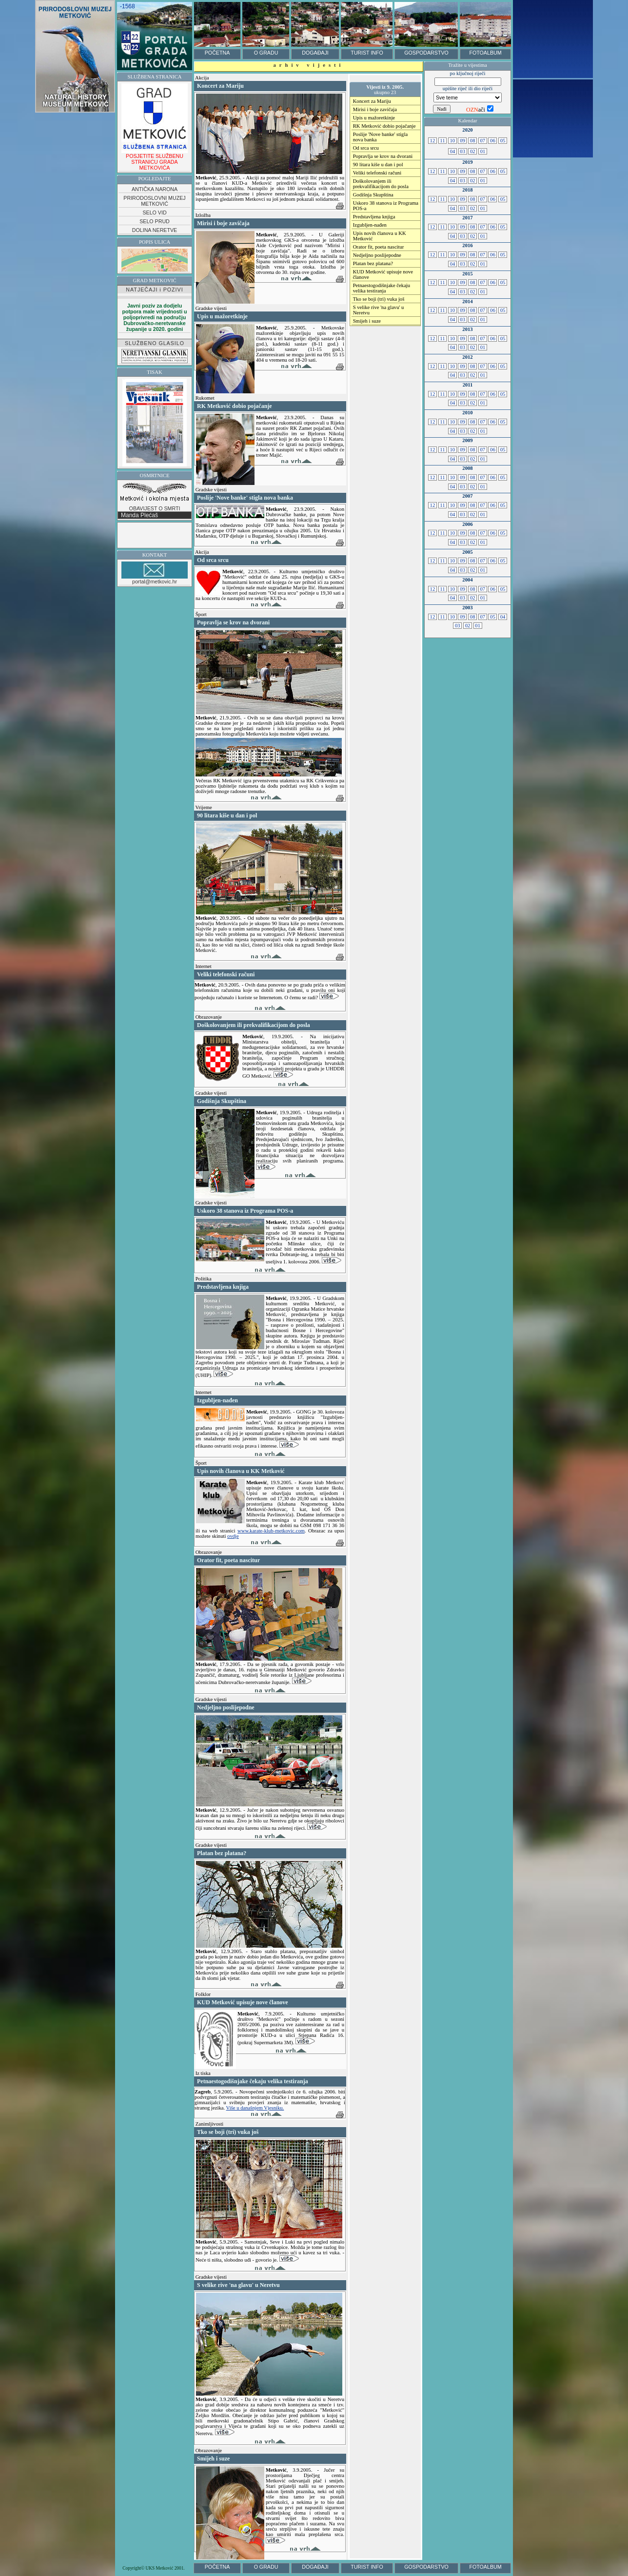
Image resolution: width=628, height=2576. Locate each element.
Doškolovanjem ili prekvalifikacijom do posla (381, 183)
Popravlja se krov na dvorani (383, 156)
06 (492, 140)
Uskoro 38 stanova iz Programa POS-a (385, 205)
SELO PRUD (154, 221)
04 (452, 151)
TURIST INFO (367, 53)
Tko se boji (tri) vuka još (379, 299)
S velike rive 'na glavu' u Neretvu (378, 310)
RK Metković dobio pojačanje (384, 126)
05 (503, 140)
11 (443, 140)
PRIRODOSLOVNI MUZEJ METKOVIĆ (154, 201)
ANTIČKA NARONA (154, 189)
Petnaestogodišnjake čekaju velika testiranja (381, 288)
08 (472, 140)
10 (452, 140)
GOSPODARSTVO (426, 53)
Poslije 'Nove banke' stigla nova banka (380, 137)
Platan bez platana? (373, 263)
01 (483, 151)
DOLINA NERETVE (154, 230)
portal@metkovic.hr (154, 573)
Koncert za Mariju (372, 101)
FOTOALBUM (485, 53)
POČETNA (217, 53)
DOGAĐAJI (315, 53)
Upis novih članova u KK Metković (379, 236)
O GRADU (266, 53)
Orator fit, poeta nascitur (378, 247)
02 (472, 151)
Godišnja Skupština (373, 194)
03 (463, 151)
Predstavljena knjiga (374, 216)
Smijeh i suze (367, 321)
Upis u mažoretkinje (374, 117)
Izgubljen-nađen (370, 225)
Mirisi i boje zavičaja (375, 109)
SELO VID (154, 212)
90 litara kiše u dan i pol (378, 164)
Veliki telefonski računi (377, 172)
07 (483, 140)
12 (432, 140)
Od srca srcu (366, 148)
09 (462, 140)
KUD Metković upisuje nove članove (383, 274)
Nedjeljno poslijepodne (377, 255)
